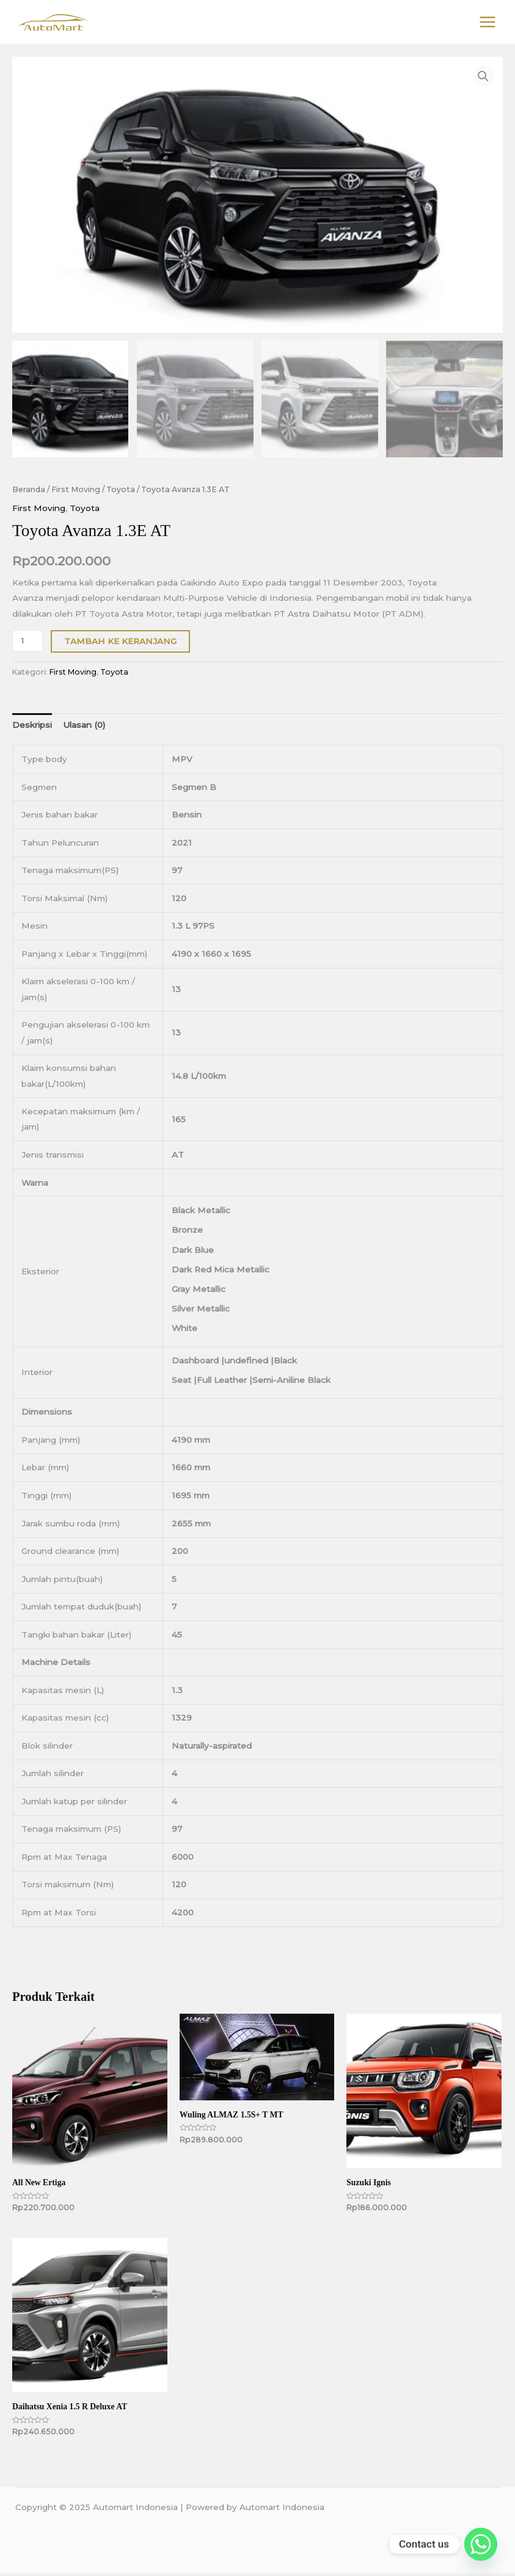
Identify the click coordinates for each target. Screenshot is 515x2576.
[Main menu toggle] (488, 23)
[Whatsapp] (480, 2544)
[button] (483, 79)
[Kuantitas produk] (27, 644)
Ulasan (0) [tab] (84, 728)
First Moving (75, 492)
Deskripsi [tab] (32, 728)
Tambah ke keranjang (120, 644)
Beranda (28, 492)
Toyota (120, 492)
